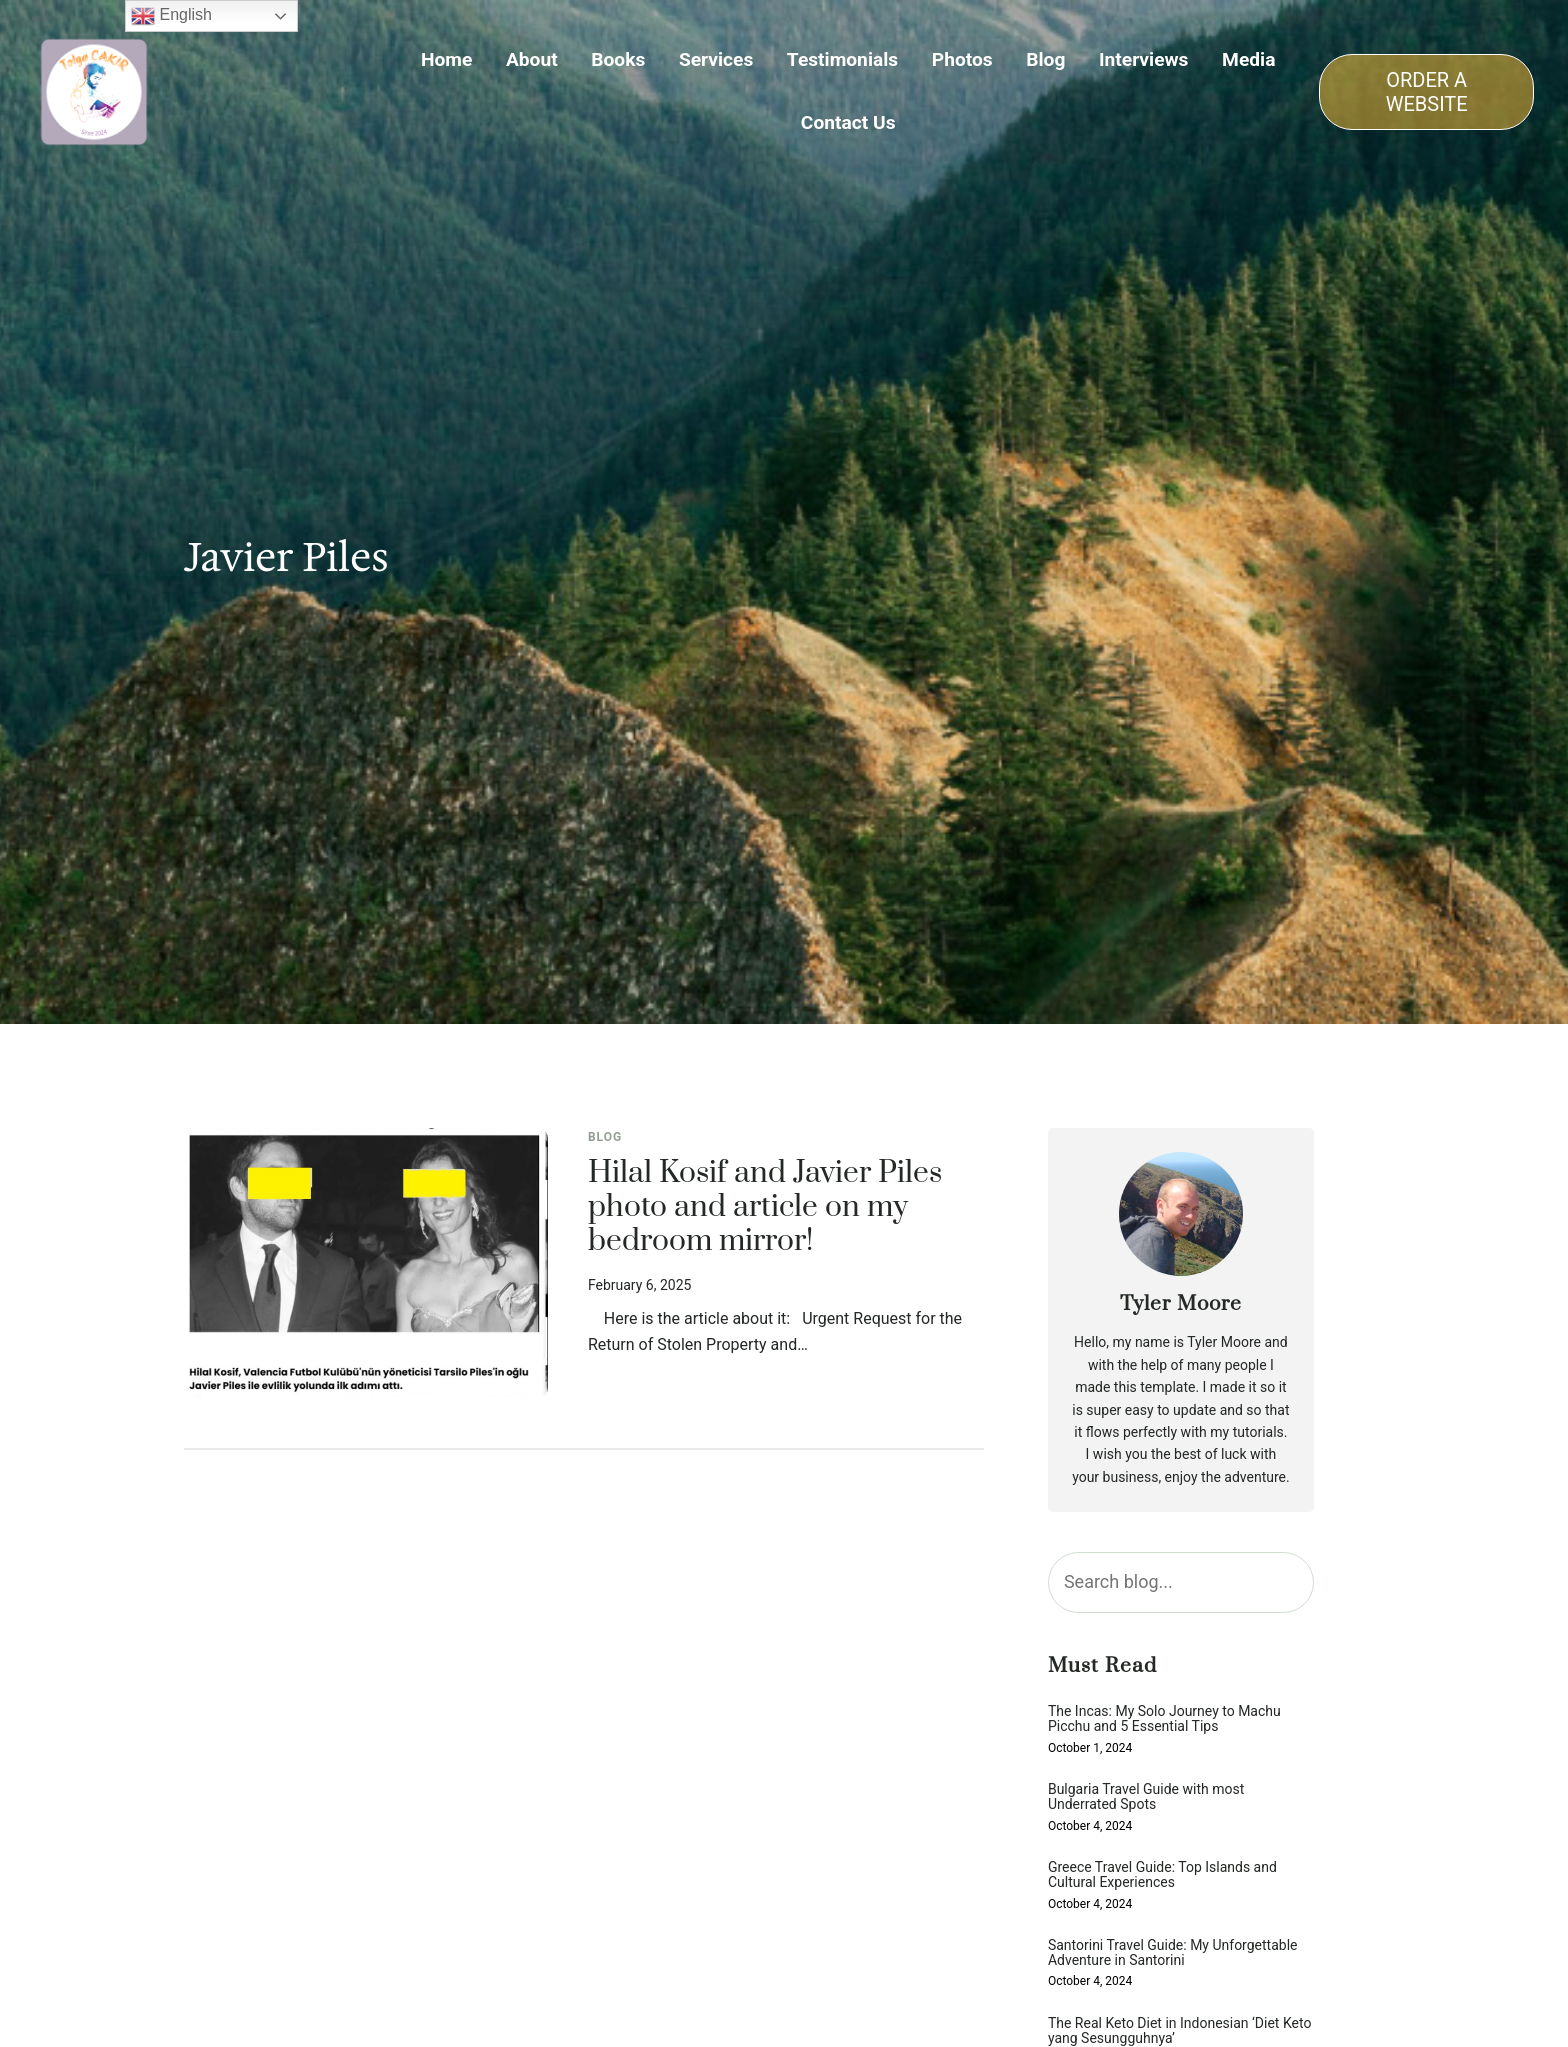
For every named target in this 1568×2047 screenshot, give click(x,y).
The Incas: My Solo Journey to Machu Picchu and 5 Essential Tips (1164, 1719)
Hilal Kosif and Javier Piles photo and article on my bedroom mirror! (765, 1208)
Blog (605, 1137)
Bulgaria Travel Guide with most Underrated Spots (1146, 1797)
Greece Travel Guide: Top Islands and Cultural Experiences (1162, 1875)
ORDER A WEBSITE (1427, 92)
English (171, 16)
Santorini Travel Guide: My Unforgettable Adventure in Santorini (1173, 1953)
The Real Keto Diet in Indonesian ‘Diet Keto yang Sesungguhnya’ (1179, 2031)
